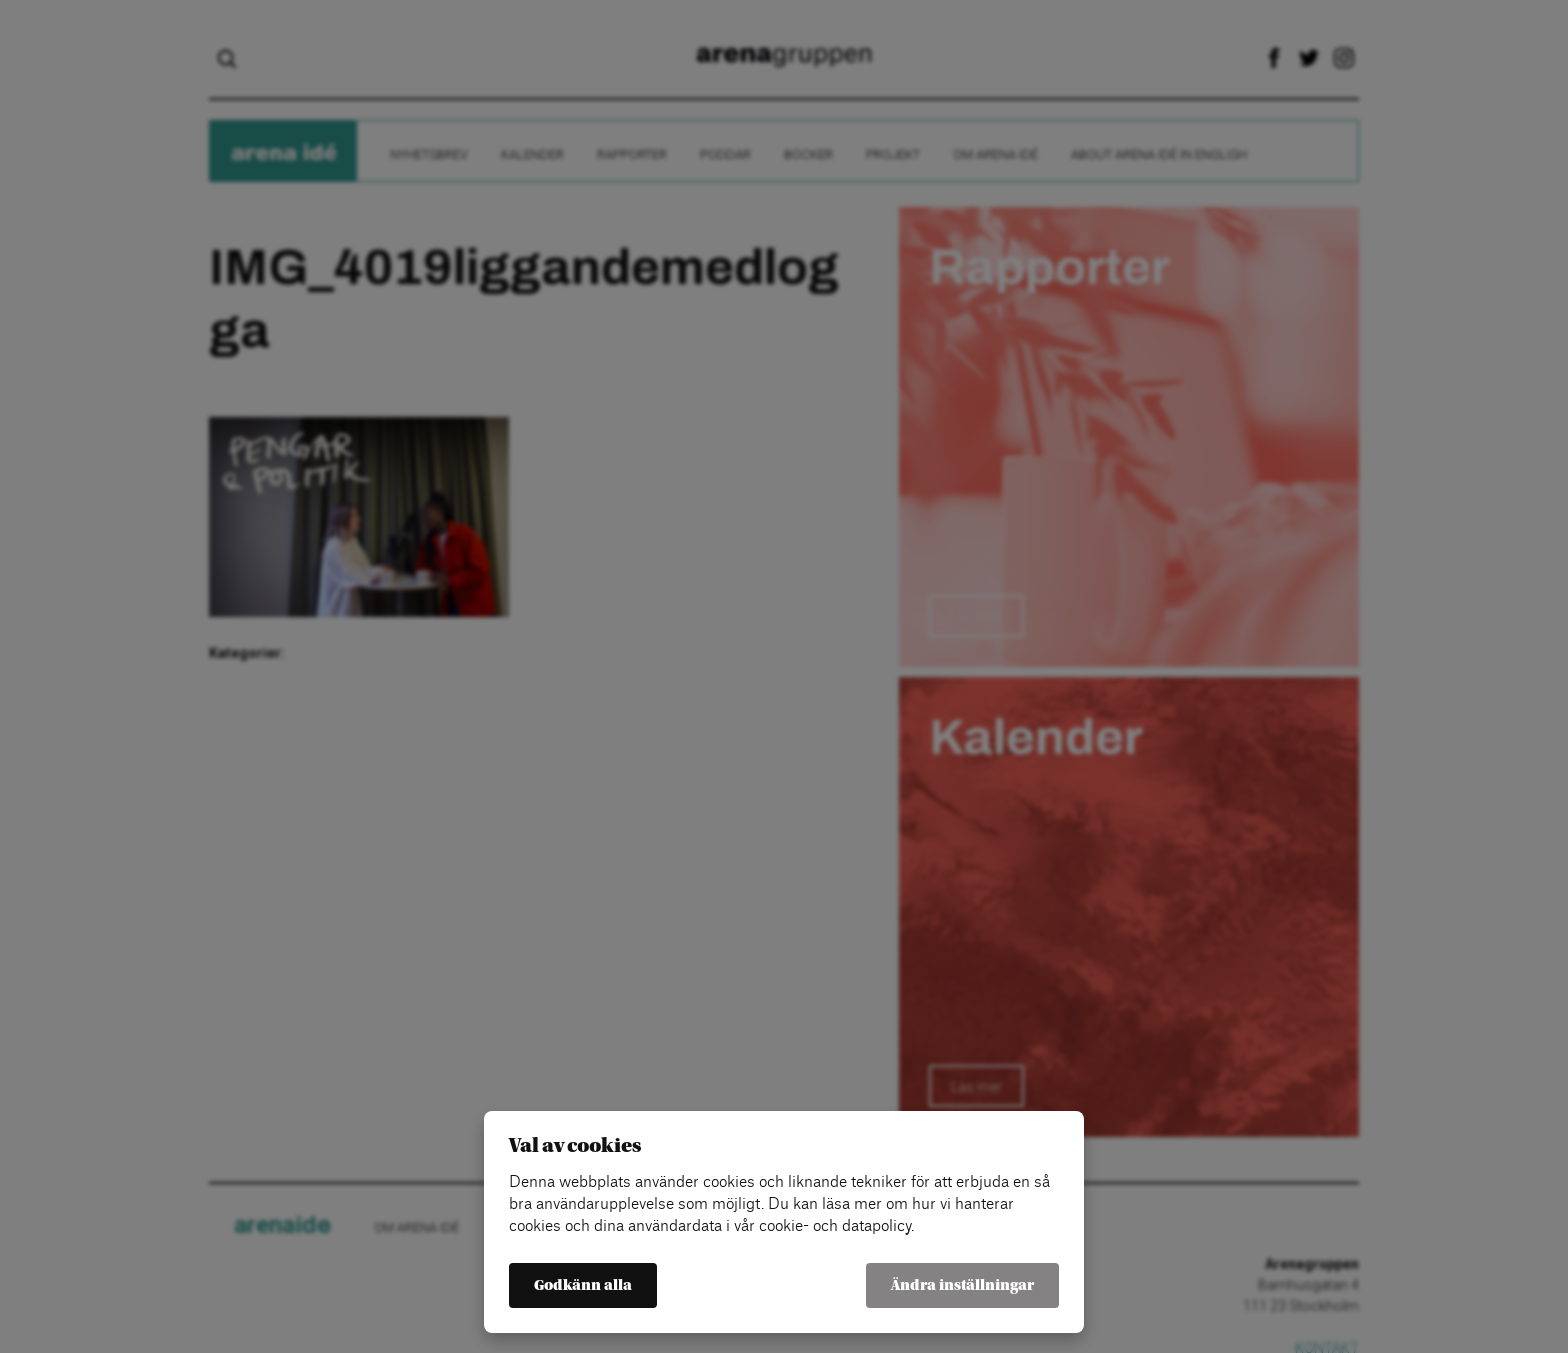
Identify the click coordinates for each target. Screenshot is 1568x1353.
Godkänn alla (583, 1285)
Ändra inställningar (962, 1285)
